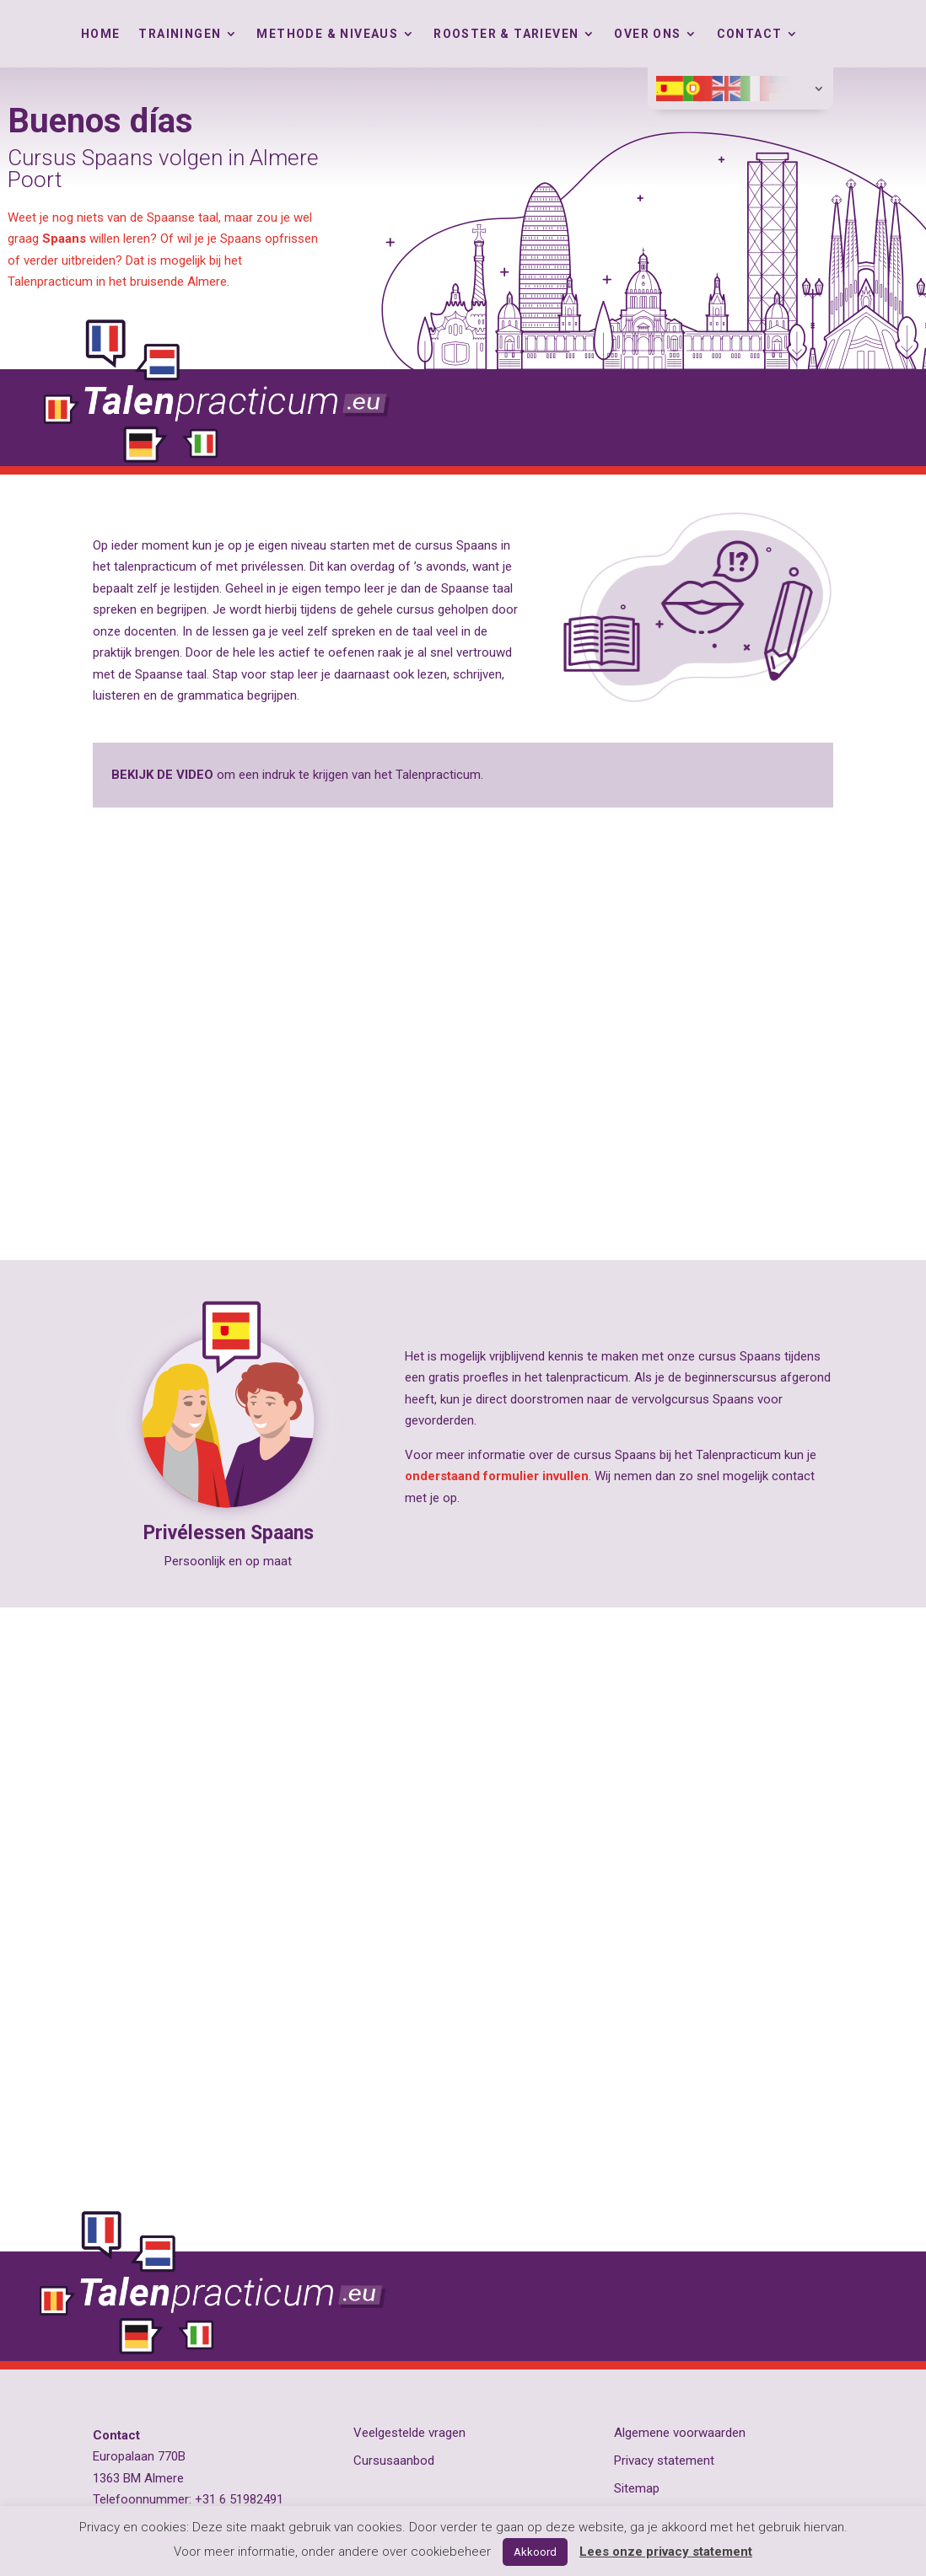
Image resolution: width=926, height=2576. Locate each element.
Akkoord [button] (535, 2552)
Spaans (64, 238)
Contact (750, 34)
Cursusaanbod (393, 2460)
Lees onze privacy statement (665, 2551)
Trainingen (179, 34)
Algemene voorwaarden (680, 2432)
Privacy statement (664, 2460)
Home (101, 34)
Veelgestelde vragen (409, 2432)
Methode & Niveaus (327, 34)
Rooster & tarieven (506, 34)
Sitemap (637, 2488)
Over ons (647, 34)
